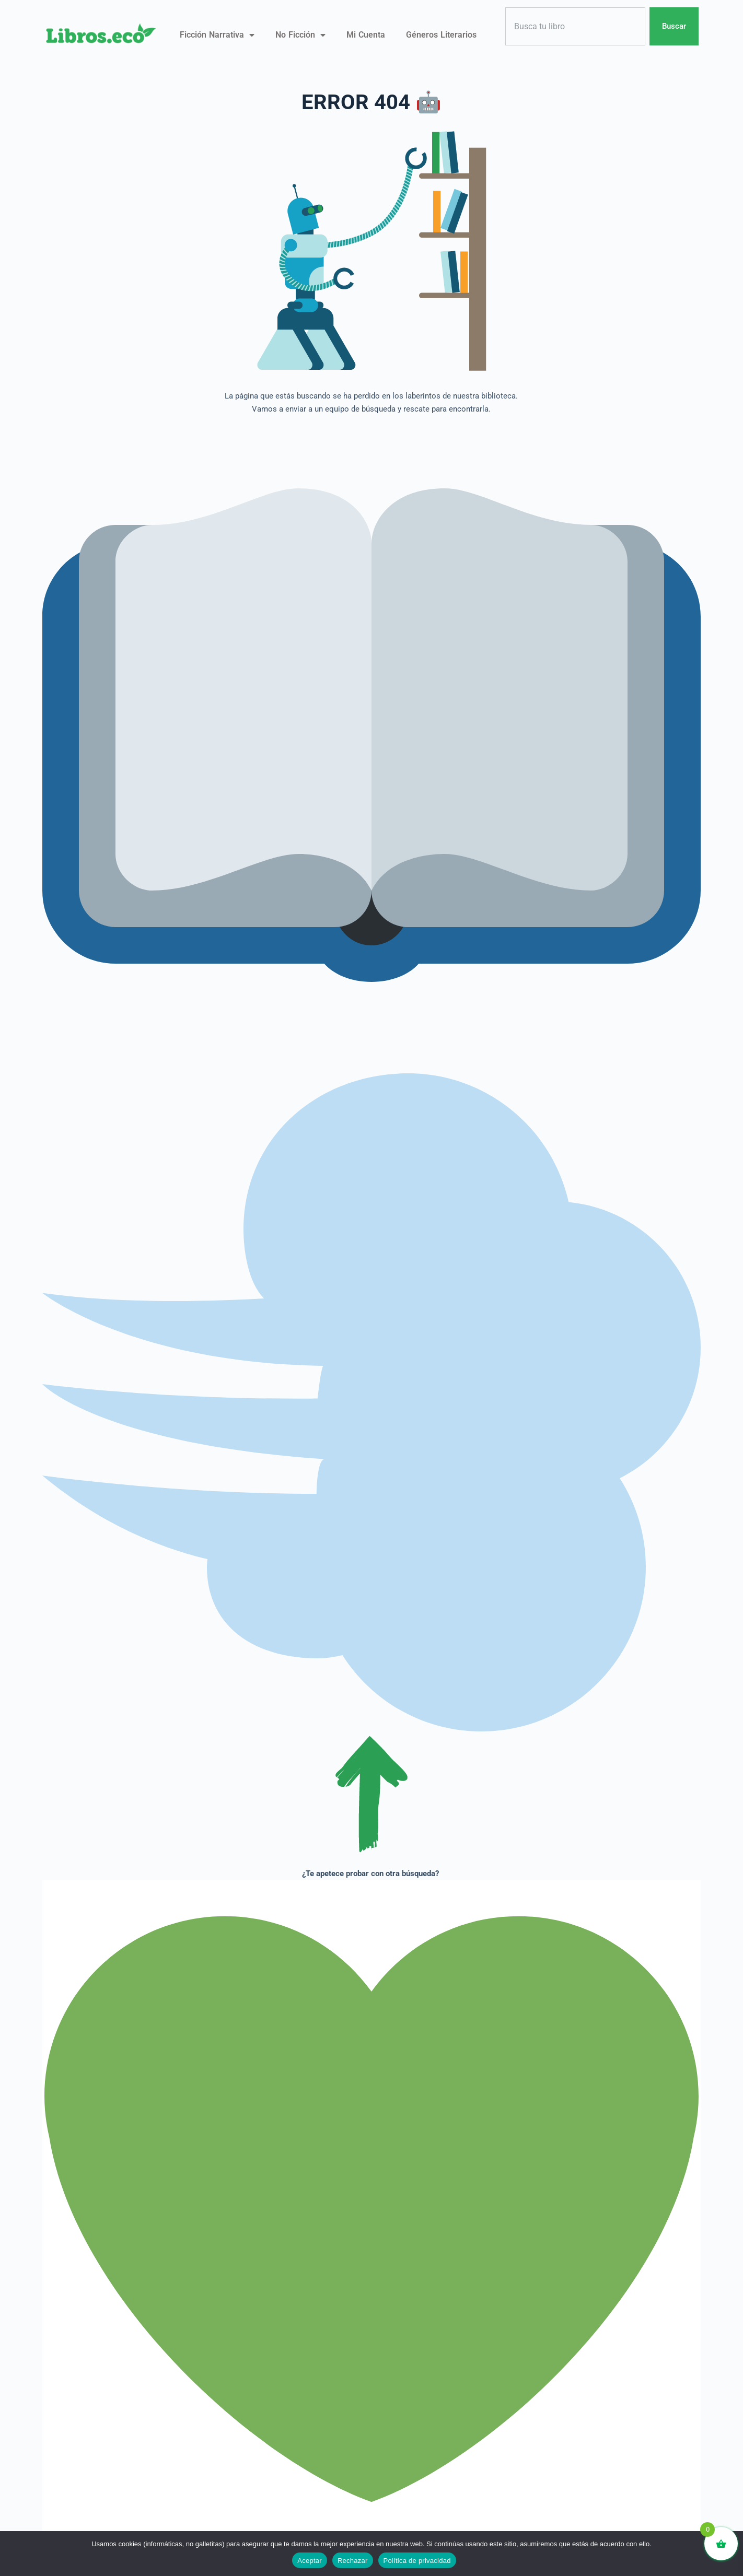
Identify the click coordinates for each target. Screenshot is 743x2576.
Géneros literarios (441, 35)
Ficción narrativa (217, 35)
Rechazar (353, 2561)
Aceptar (309, 2561)
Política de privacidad (417, 2561)
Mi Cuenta (365, 35)
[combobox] (575, 26)
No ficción (300, 35)
